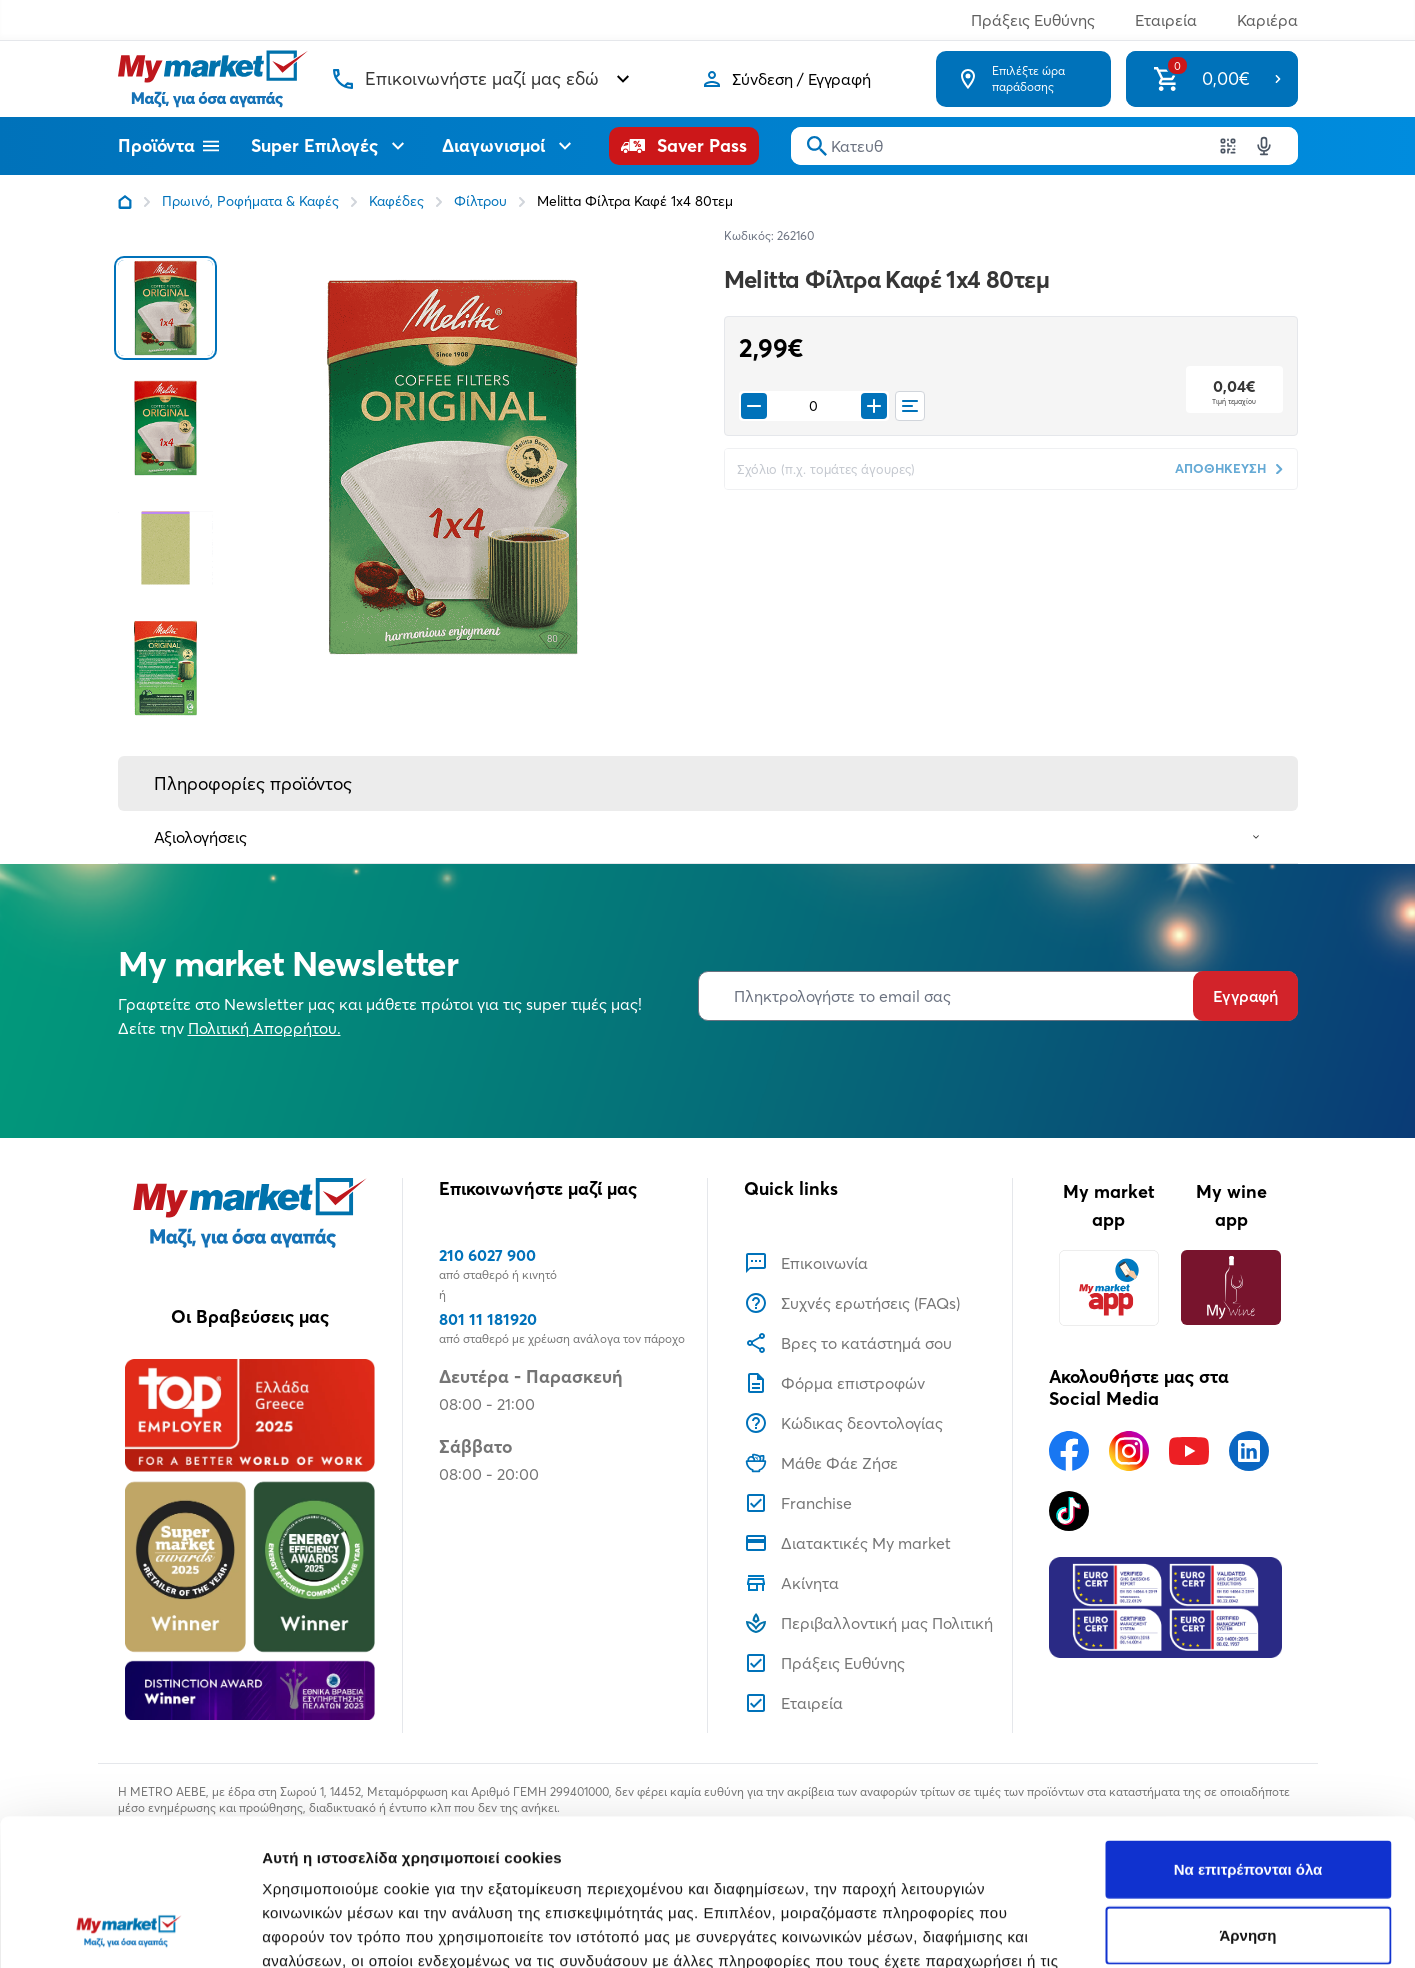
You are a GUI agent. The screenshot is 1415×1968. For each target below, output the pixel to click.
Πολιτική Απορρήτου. (264, 1028)
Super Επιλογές (330, 146)
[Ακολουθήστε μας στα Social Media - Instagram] (1129, 1451)
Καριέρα (1267, 20)
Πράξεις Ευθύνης (1033, 20)
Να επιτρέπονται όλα (1248, 1731)
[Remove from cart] (754, 406)
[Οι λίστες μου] (910, 406)
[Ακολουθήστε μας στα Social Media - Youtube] (1189, 1451)
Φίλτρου (480, 201)
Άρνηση (1247, 1797)
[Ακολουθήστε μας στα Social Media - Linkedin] (1249, 1451)
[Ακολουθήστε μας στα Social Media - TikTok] (1069, 1511)
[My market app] (1109, 1287)
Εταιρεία (1166, 20)
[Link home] (125, 202)
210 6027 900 (487, 1255)
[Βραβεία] (250, 1539)
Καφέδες (396, 201)
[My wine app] (1231, 1287)
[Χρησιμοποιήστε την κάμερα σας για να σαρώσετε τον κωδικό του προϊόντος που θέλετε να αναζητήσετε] (1228, 146)
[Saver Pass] (684, 146)
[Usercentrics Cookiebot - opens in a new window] (129, 1929)
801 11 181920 (488, 1319)
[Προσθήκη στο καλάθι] (874, 406)
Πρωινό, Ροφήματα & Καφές (250, 201)
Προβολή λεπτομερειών (1188, 1928)
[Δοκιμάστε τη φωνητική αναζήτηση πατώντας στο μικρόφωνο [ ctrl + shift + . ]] (1264, 146)
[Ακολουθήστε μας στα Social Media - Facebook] (1069, 1451)
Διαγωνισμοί (509, 146)
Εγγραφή (1245, 996)
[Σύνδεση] (785, 79)
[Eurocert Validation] (1165, 1608)
